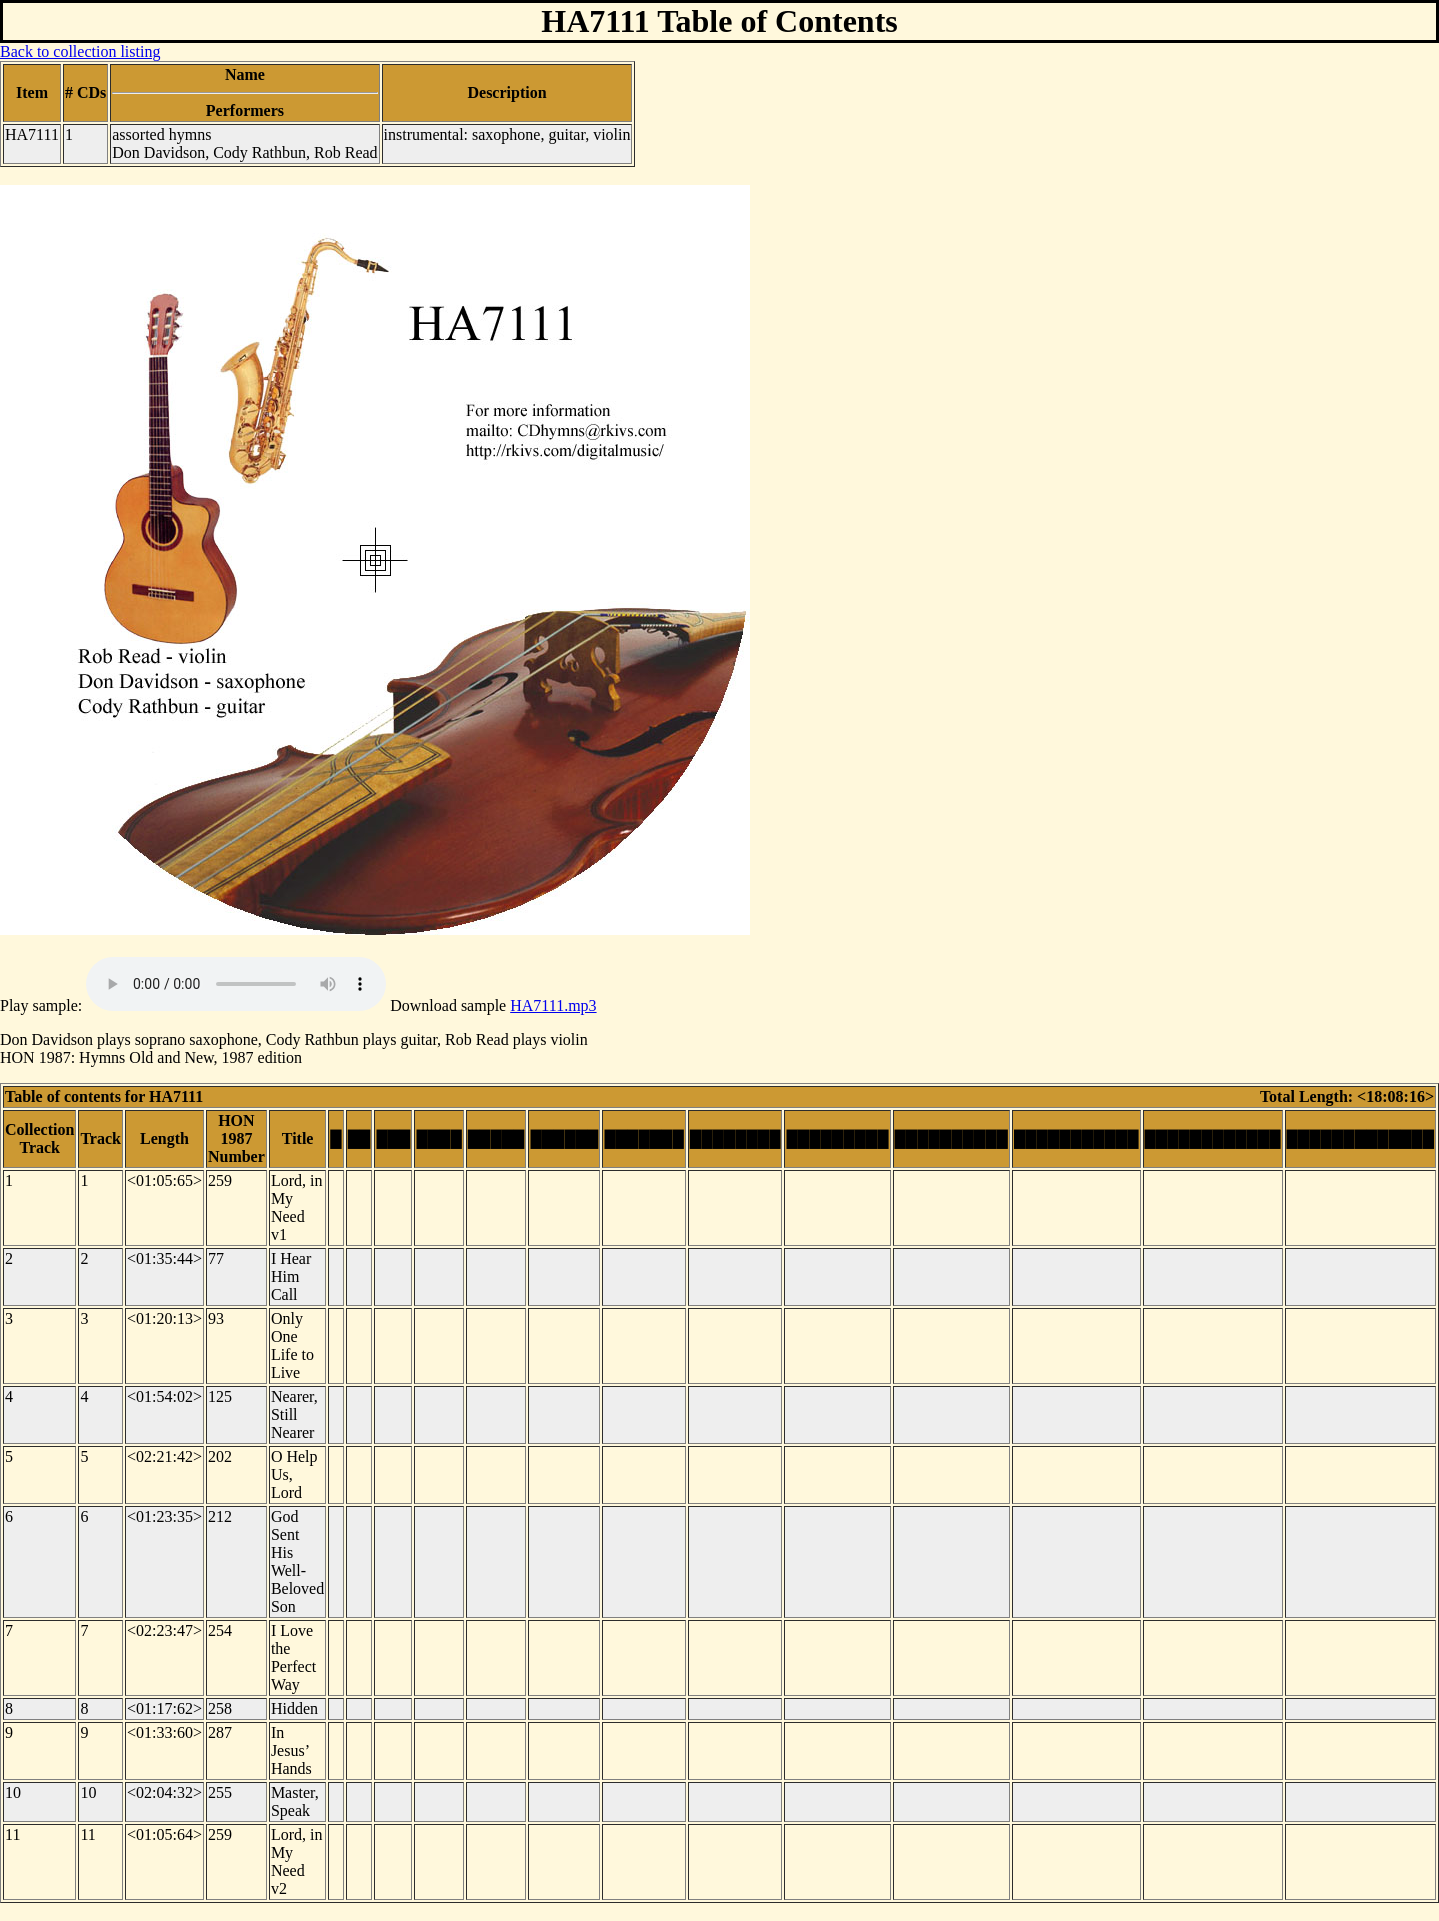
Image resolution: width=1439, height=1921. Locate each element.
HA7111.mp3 (553, 1005)
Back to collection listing (80, 51)
